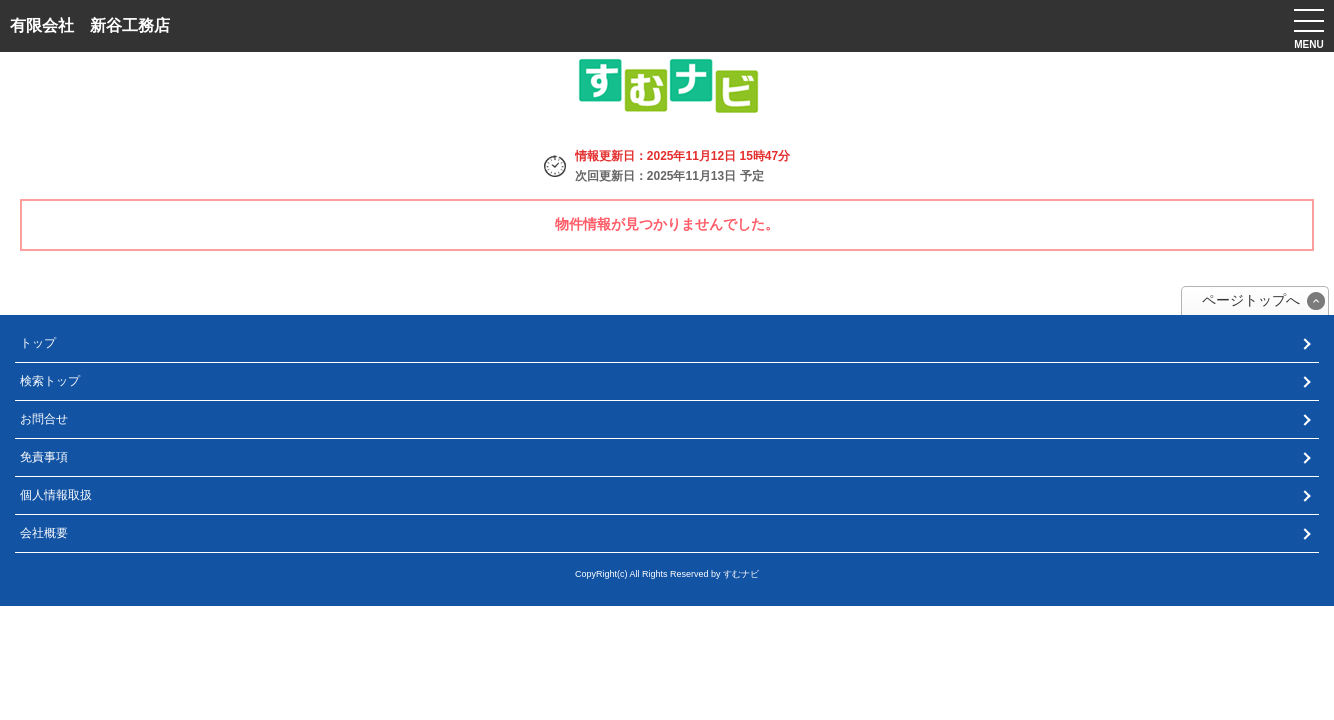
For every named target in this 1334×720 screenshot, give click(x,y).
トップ (38, 343)
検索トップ (50, 381)
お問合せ (44, 419)
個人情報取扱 (56, 495)
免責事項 (44, 457)
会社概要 (44, 533)
